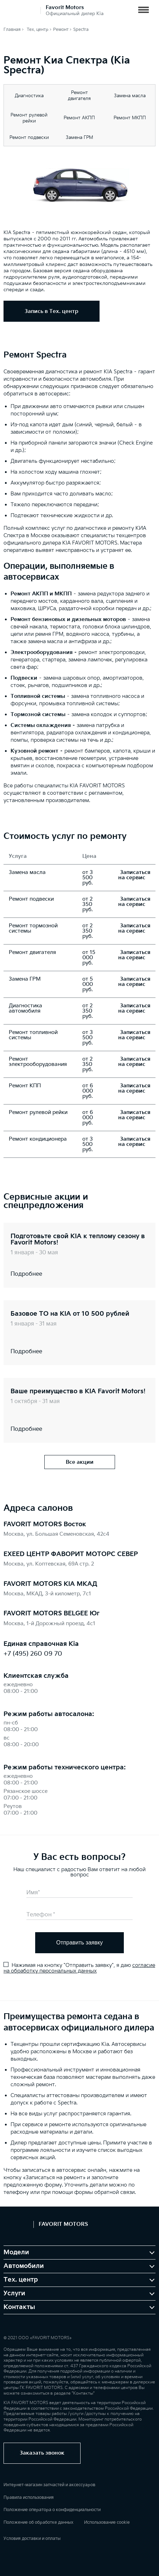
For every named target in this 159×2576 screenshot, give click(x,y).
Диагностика (29, 96)
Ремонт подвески (29, 137)
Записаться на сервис (134, 875)
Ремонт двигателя (79, 95)
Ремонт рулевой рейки (29, 118)
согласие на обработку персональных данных (79, 1968)
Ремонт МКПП (130, 118)
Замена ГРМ (79, 137)
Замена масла (130, 96)
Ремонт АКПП (79, 118)
